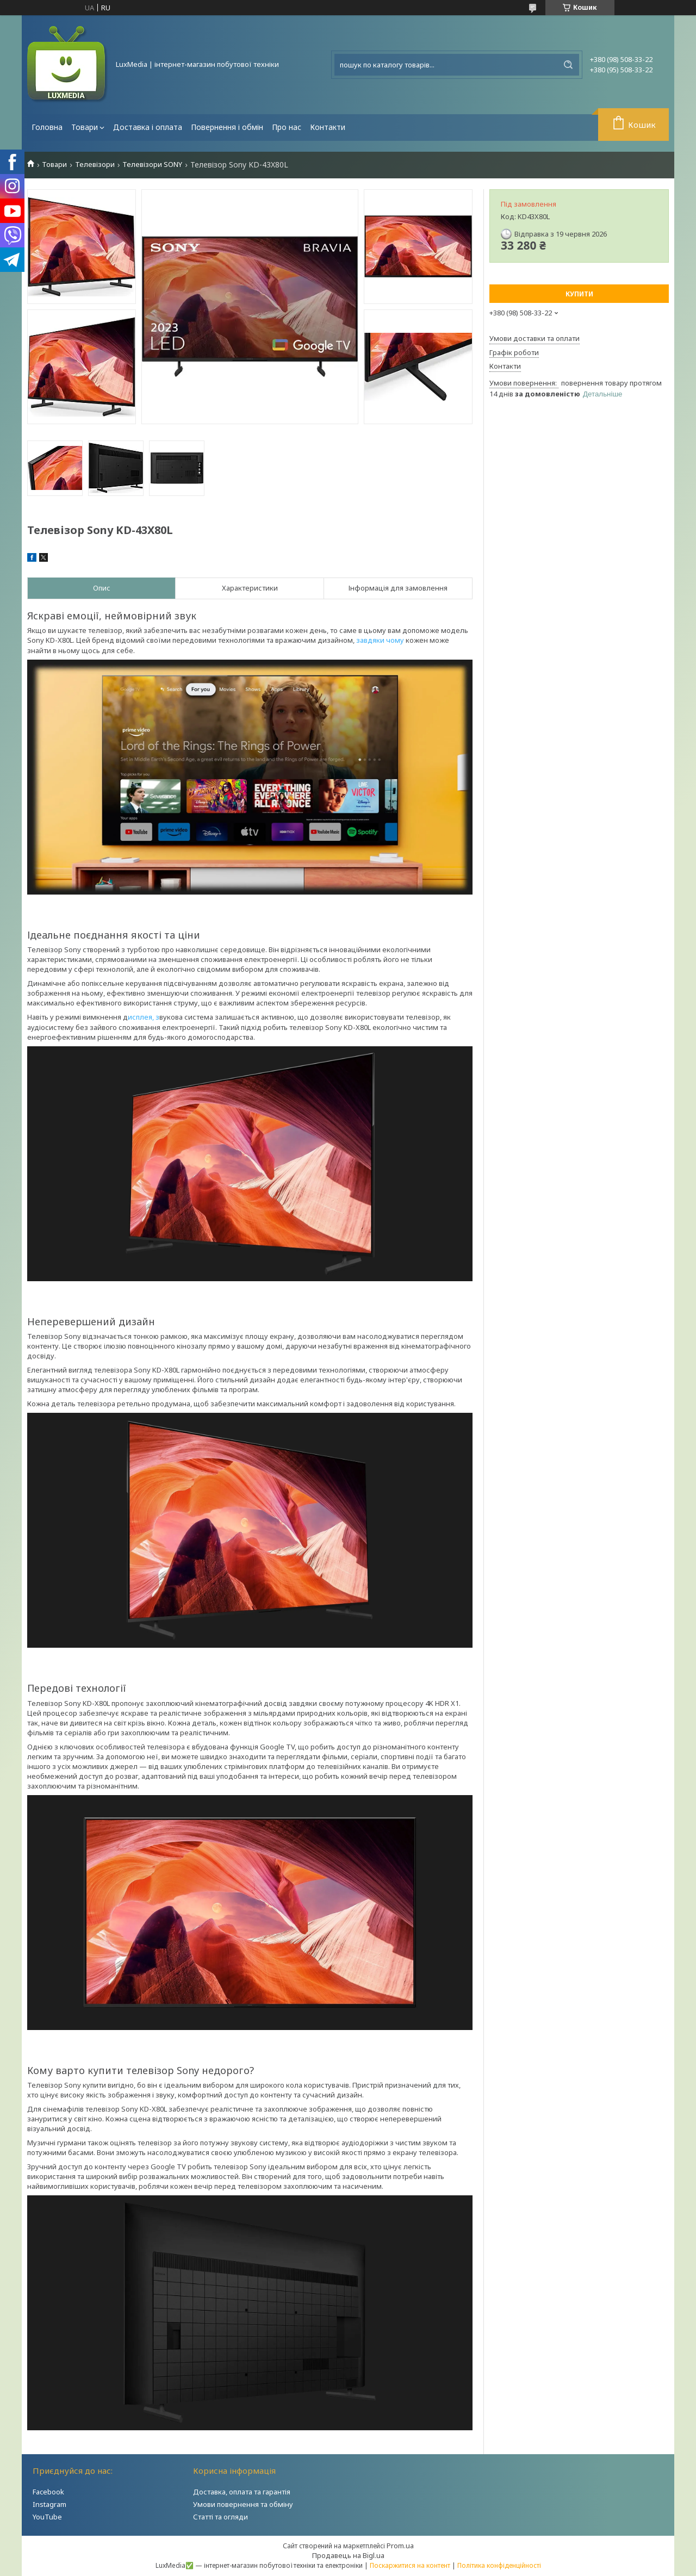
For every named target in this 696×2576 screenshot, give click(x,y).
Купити (579, 294)
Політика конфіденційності (499, 2565)
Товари (84, 127)
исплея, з (143, 1017)
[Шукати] (568, 65)
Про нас (286, 127)
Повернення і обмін (227, 127)
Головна (47, 127)
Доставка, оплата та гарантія (241, 2492)
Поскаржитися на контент (410, 2565)
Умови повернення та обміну (243, 2504)
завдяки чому (380, 640)
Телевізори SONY (152, 164)
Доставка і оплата (147, 127)
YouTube (47, 2517)
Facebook (48, 2492)
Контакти (327, 127)
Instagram (49, 2504)
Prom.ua (400, 2545)
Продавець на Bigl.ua (348, 2555)
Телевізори (95, 164)
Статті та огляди (220, 2517)
